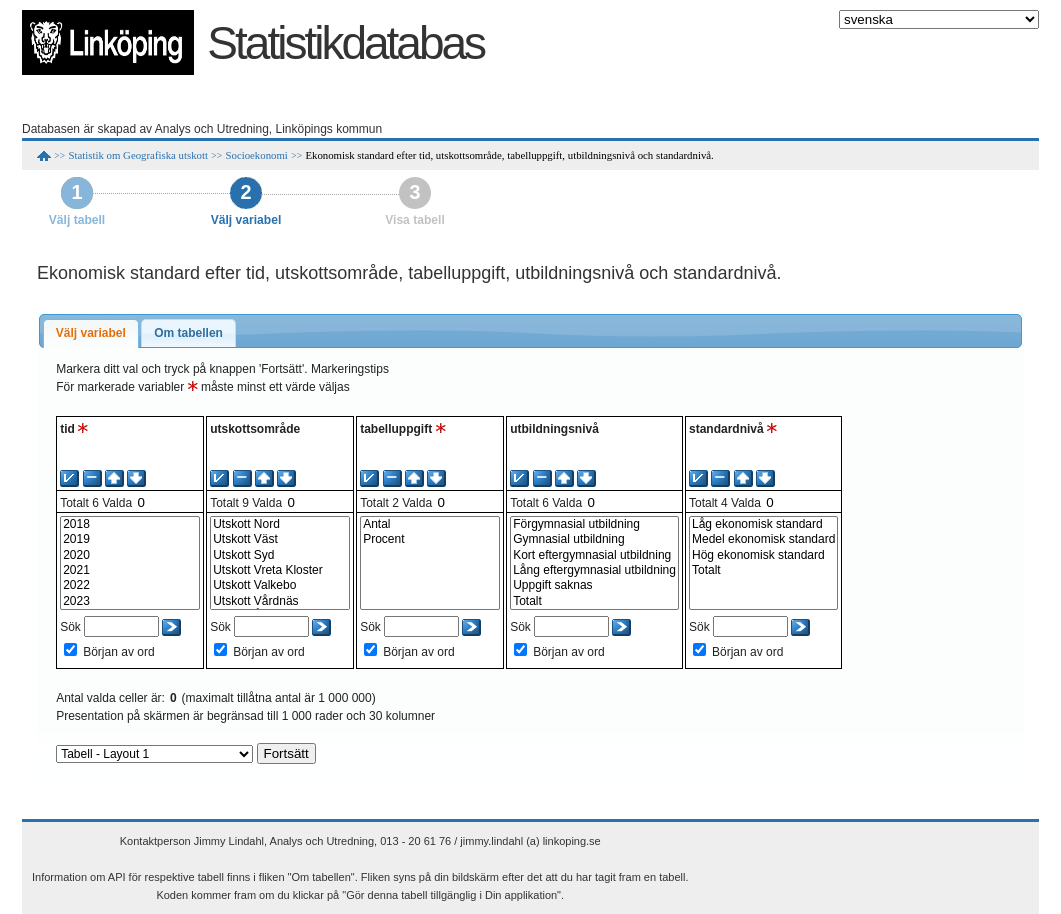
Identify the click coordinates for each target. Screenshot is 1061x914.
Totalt (594, 601)
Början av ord (118, 652)
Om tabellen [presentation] (188, 333)
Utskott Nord (280, 524)
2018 (130, 524)
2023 (130, 601)
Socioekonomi (256, 155)
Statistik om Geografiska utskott (138, 155)
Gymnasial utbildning (594, 539)
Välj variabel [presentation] (91, 333)
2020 (130, 555)
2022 (130, 585)
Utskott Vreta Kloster (280, 570)
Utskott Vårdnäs (280, 601)
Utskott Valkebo (280, 585)
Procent (430, 539)
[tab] (91, 334)
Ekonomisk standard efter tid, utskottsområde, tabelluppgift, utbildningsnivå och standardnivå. (509, 155)
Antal (430, 524)
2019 (130, 539)
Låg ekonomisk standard (763, 524)
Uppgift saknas (594, 585)
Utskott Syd (280, 555)
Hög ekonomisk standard (763, 555)
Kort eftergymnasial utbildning (594, 555)
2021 (130, 570)
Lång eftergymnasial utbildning (594, 570)
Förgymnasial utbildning (594, 524)
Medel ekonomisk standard (763, 539)
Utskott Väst (280, 539)
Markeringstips (350, 369)
